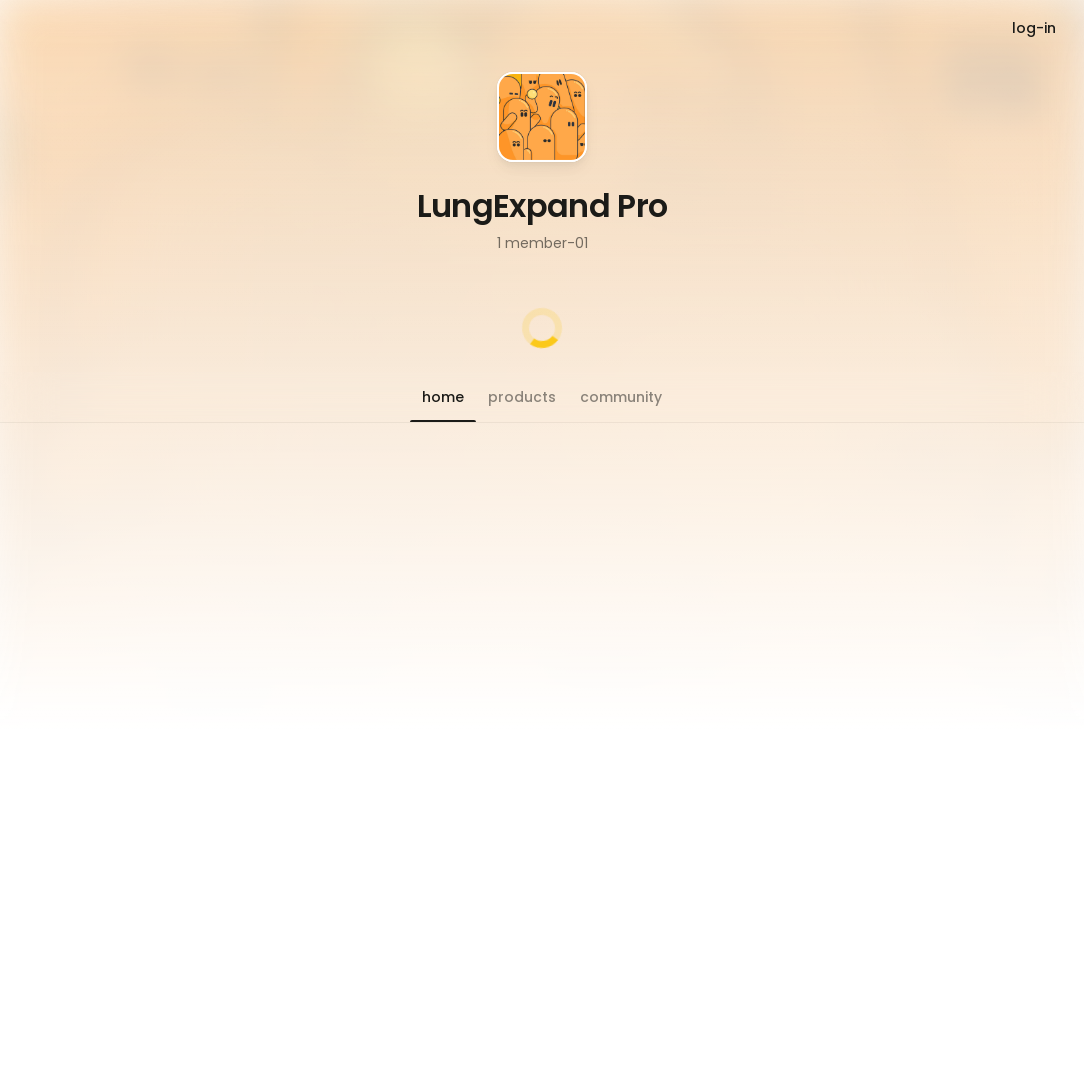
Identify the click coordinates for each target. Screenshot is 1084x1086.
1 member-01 (542, 243)
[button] (443, 397)
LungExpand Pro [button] (542, 205)
